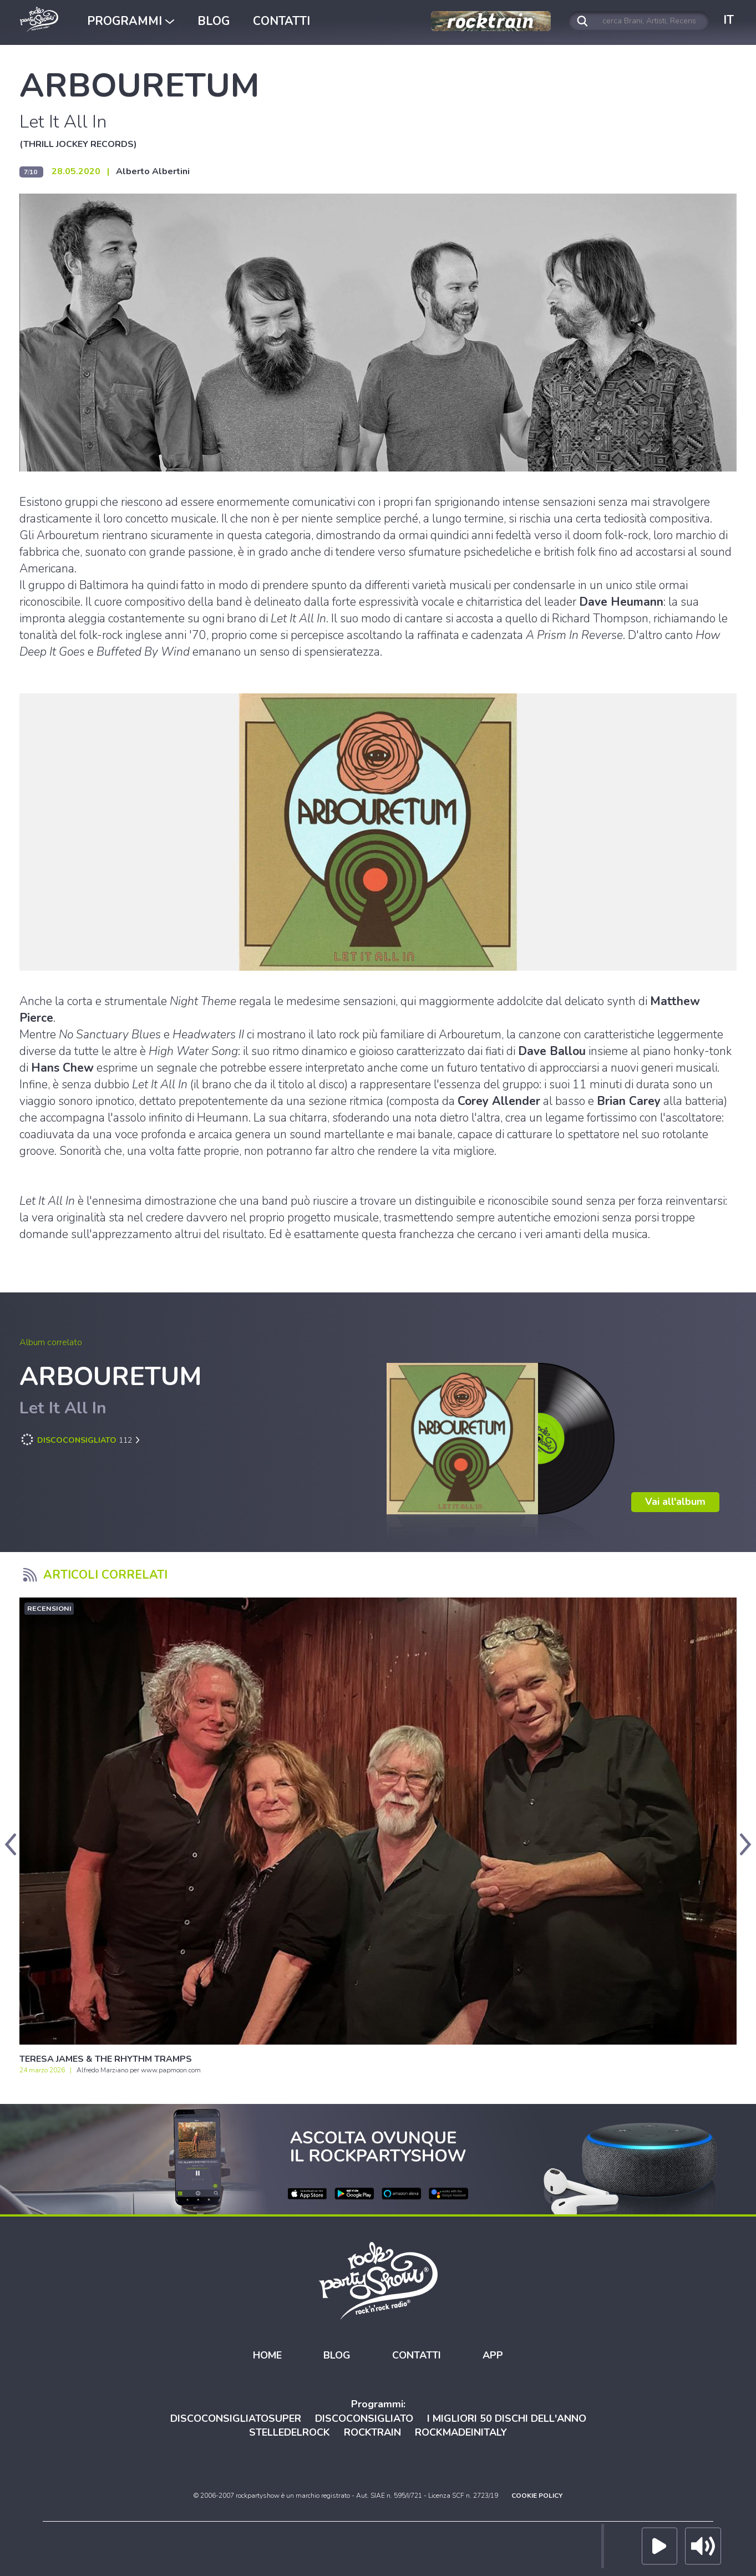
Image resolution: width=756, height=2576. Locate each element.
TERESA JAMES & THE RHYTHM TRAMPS (105, 2059)
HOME (267, 2355)
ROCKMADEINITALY (461, 2433)
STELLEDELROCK (289, 2433)
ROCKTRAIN (372, 2433)
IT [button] (728, 20)
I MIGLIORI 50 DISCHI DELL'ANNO (506, 2418)
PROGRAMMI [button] (130, 21)
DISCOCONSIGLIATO (364, 2418)
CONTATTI (281, 21)
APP (493, 2355)
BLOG (213, 21)
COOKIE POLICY (536, 2495)
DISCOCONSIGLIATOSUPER (235, 2418)
